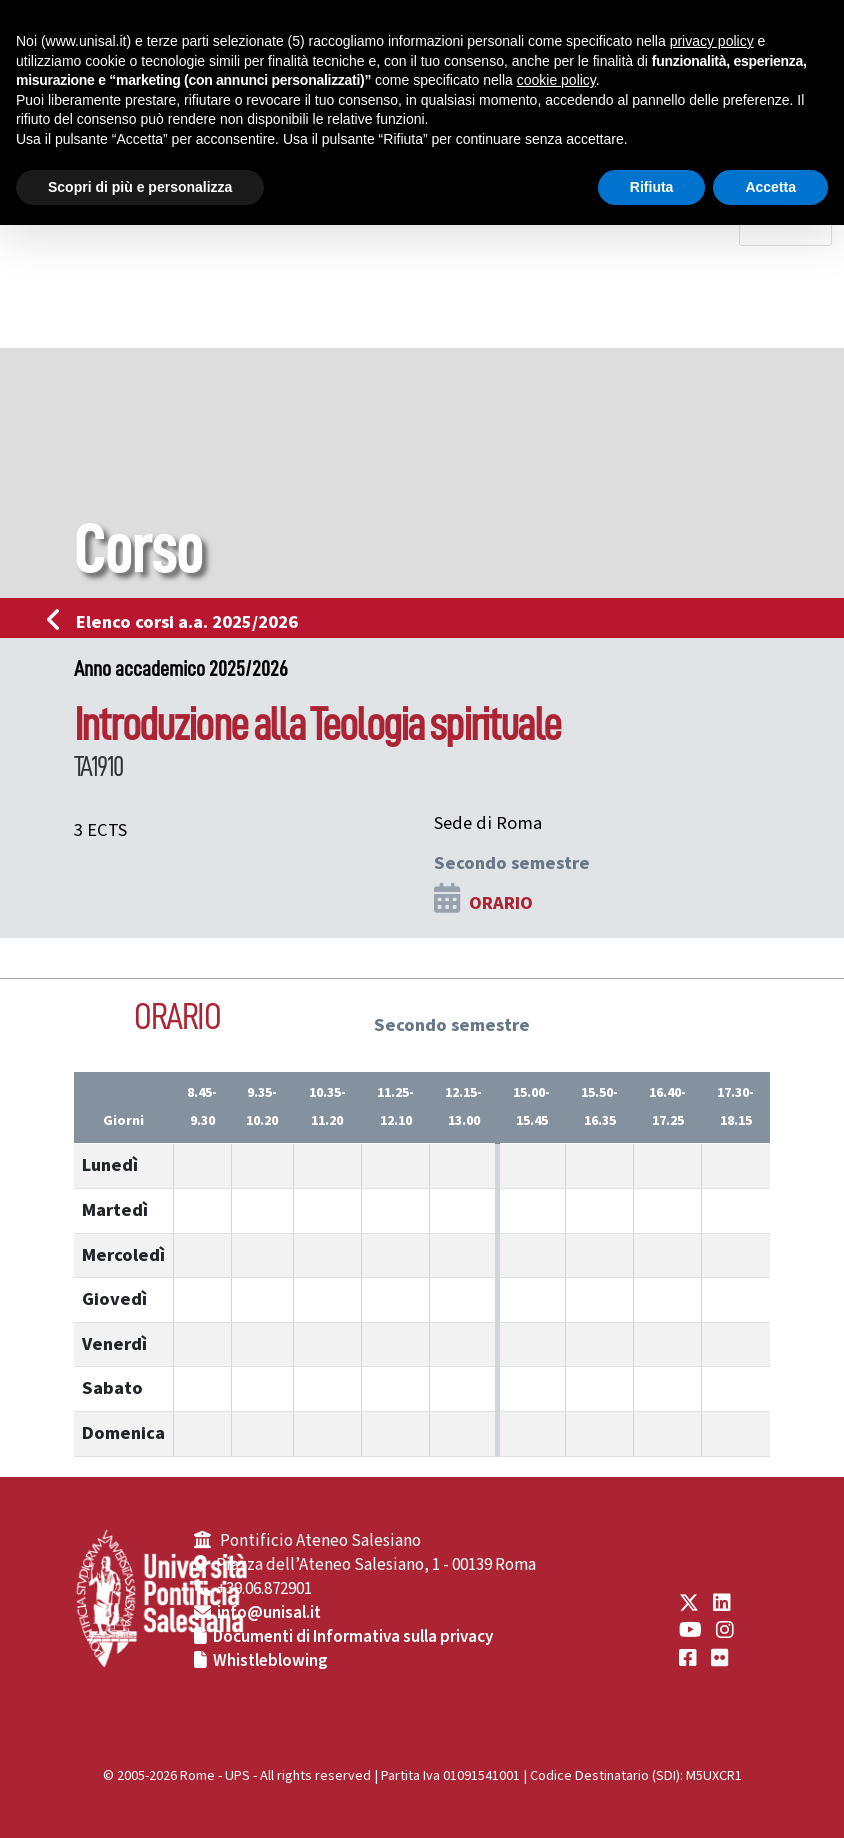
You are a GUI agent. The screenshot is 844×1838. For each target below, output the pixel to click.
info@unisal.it (269, 1613)
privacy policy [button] (712, 41)
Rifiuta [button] (652, 187)
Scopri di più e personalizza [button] (140, 187)
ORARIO (501, 903)
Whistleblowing (270, 1661)
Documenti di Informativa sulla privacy (353, 1637)
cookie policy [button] (556, 80)
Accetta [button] (770, 187)
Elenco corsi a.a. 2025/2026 (178, 622)
